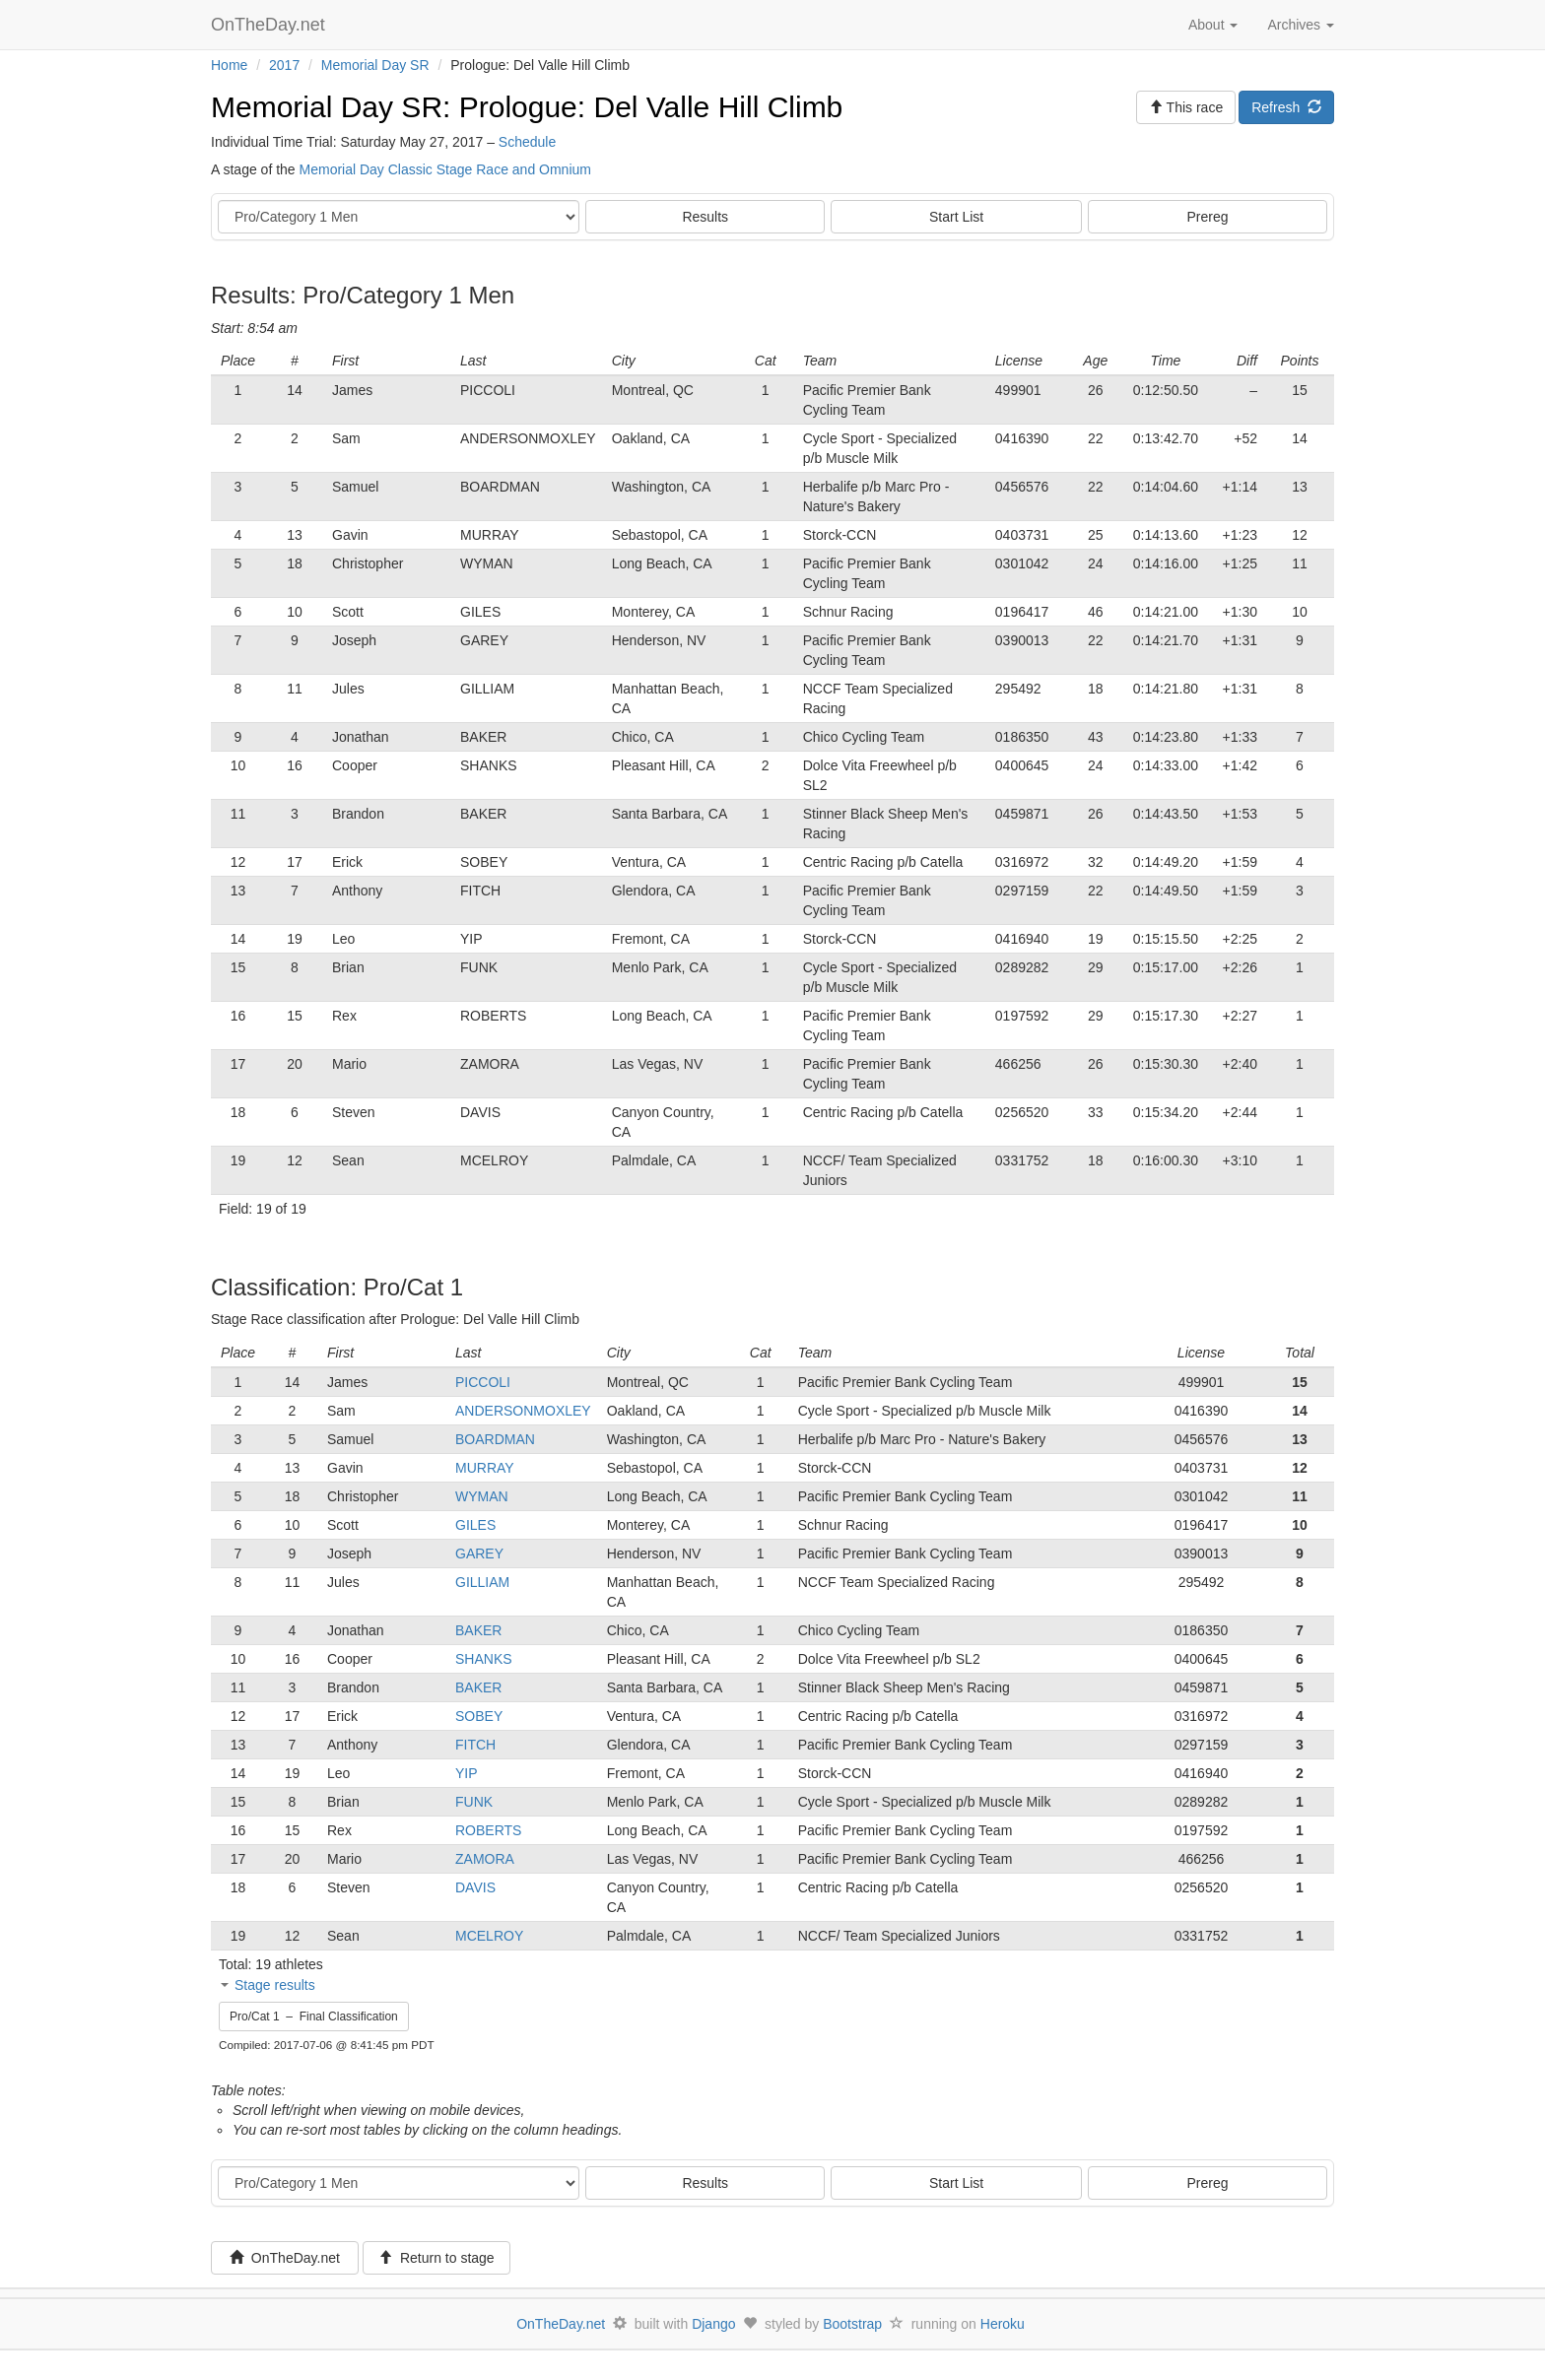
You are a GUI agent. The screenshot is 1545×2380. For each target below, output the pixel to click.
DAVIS (475, 1887)
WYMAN (481, 1496)
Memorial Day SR (375, 65)
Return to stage (436, 2258)
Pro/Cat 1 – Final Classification (314, 2016)
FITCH (475, 1744)
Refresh (1286, 107)
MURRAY (484, 1468)
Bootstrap (852, 2324)
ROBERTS (488, 1830)
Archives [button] (1300, 25)
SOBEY (479, 1716)
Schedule (527, 142)
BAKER (478, 1630)
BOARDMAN (495, 1439)
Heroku (1002, 2324)
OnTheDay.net (270, 24)
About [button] (1213, 25)
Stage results (275, 1985)
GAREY (479, 1553)
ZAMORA (484, 1859)
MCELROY (489, 1936)
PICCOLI (482, 1382)
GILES (475, 1525)
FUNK (474, 1802)
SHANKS (483, 1659)
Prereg (1208, 217)
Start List (956, 217)
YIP (466, 1773)
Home (229, 65)
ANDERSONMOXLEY (523, 1411)
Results (705, 217)
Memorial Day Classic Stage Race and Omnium (445, 169)
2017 (284, 65)
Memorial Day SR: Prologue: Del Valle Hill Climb (526, 107)
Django (713, 2324)
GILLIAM (482, 1582)
